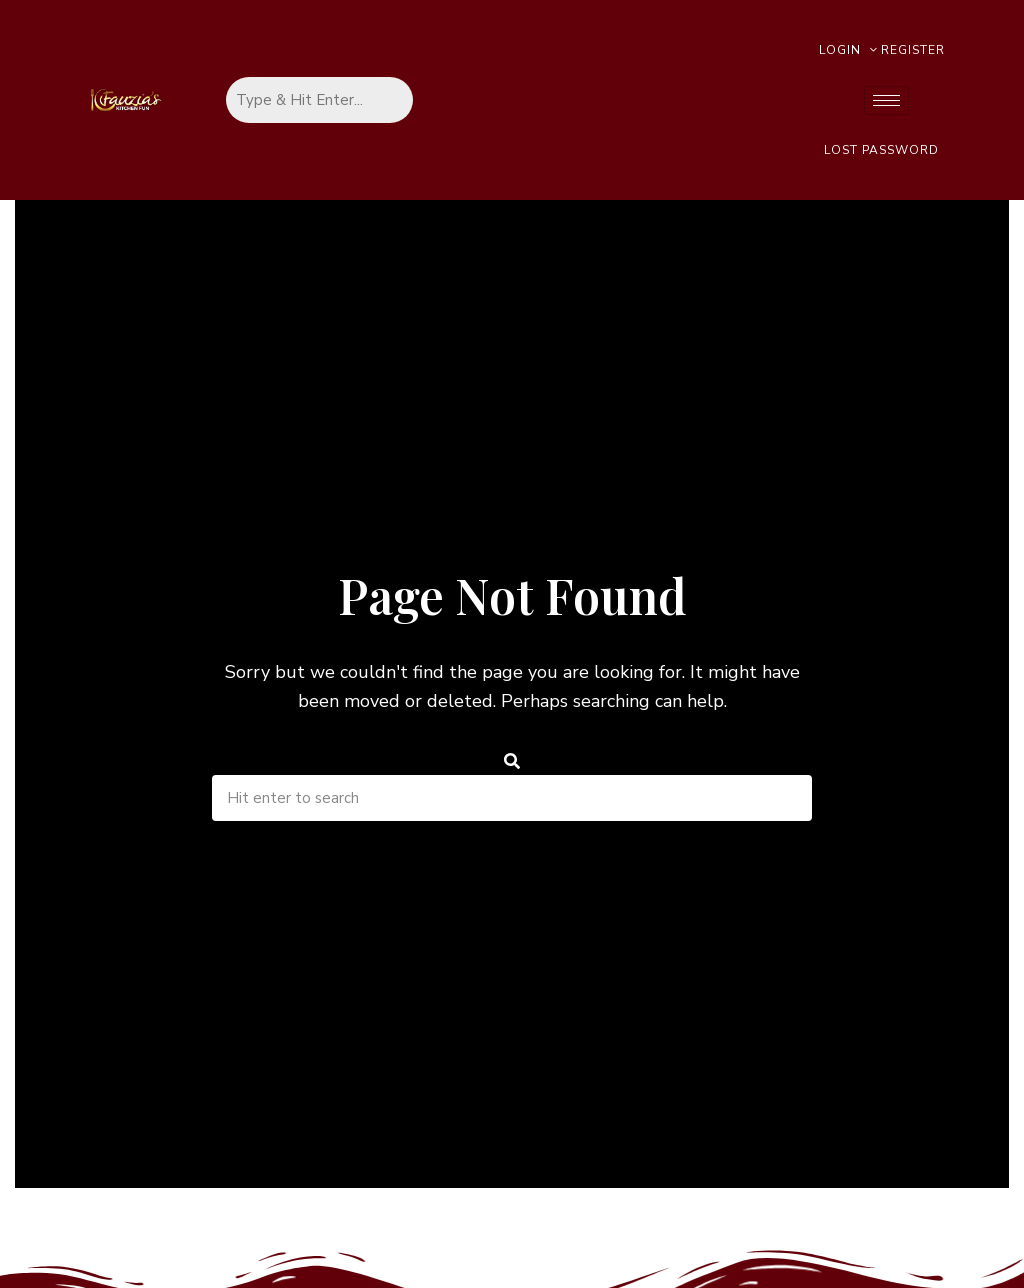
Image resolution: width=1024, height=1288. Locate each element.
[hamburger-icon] (886, 100)
